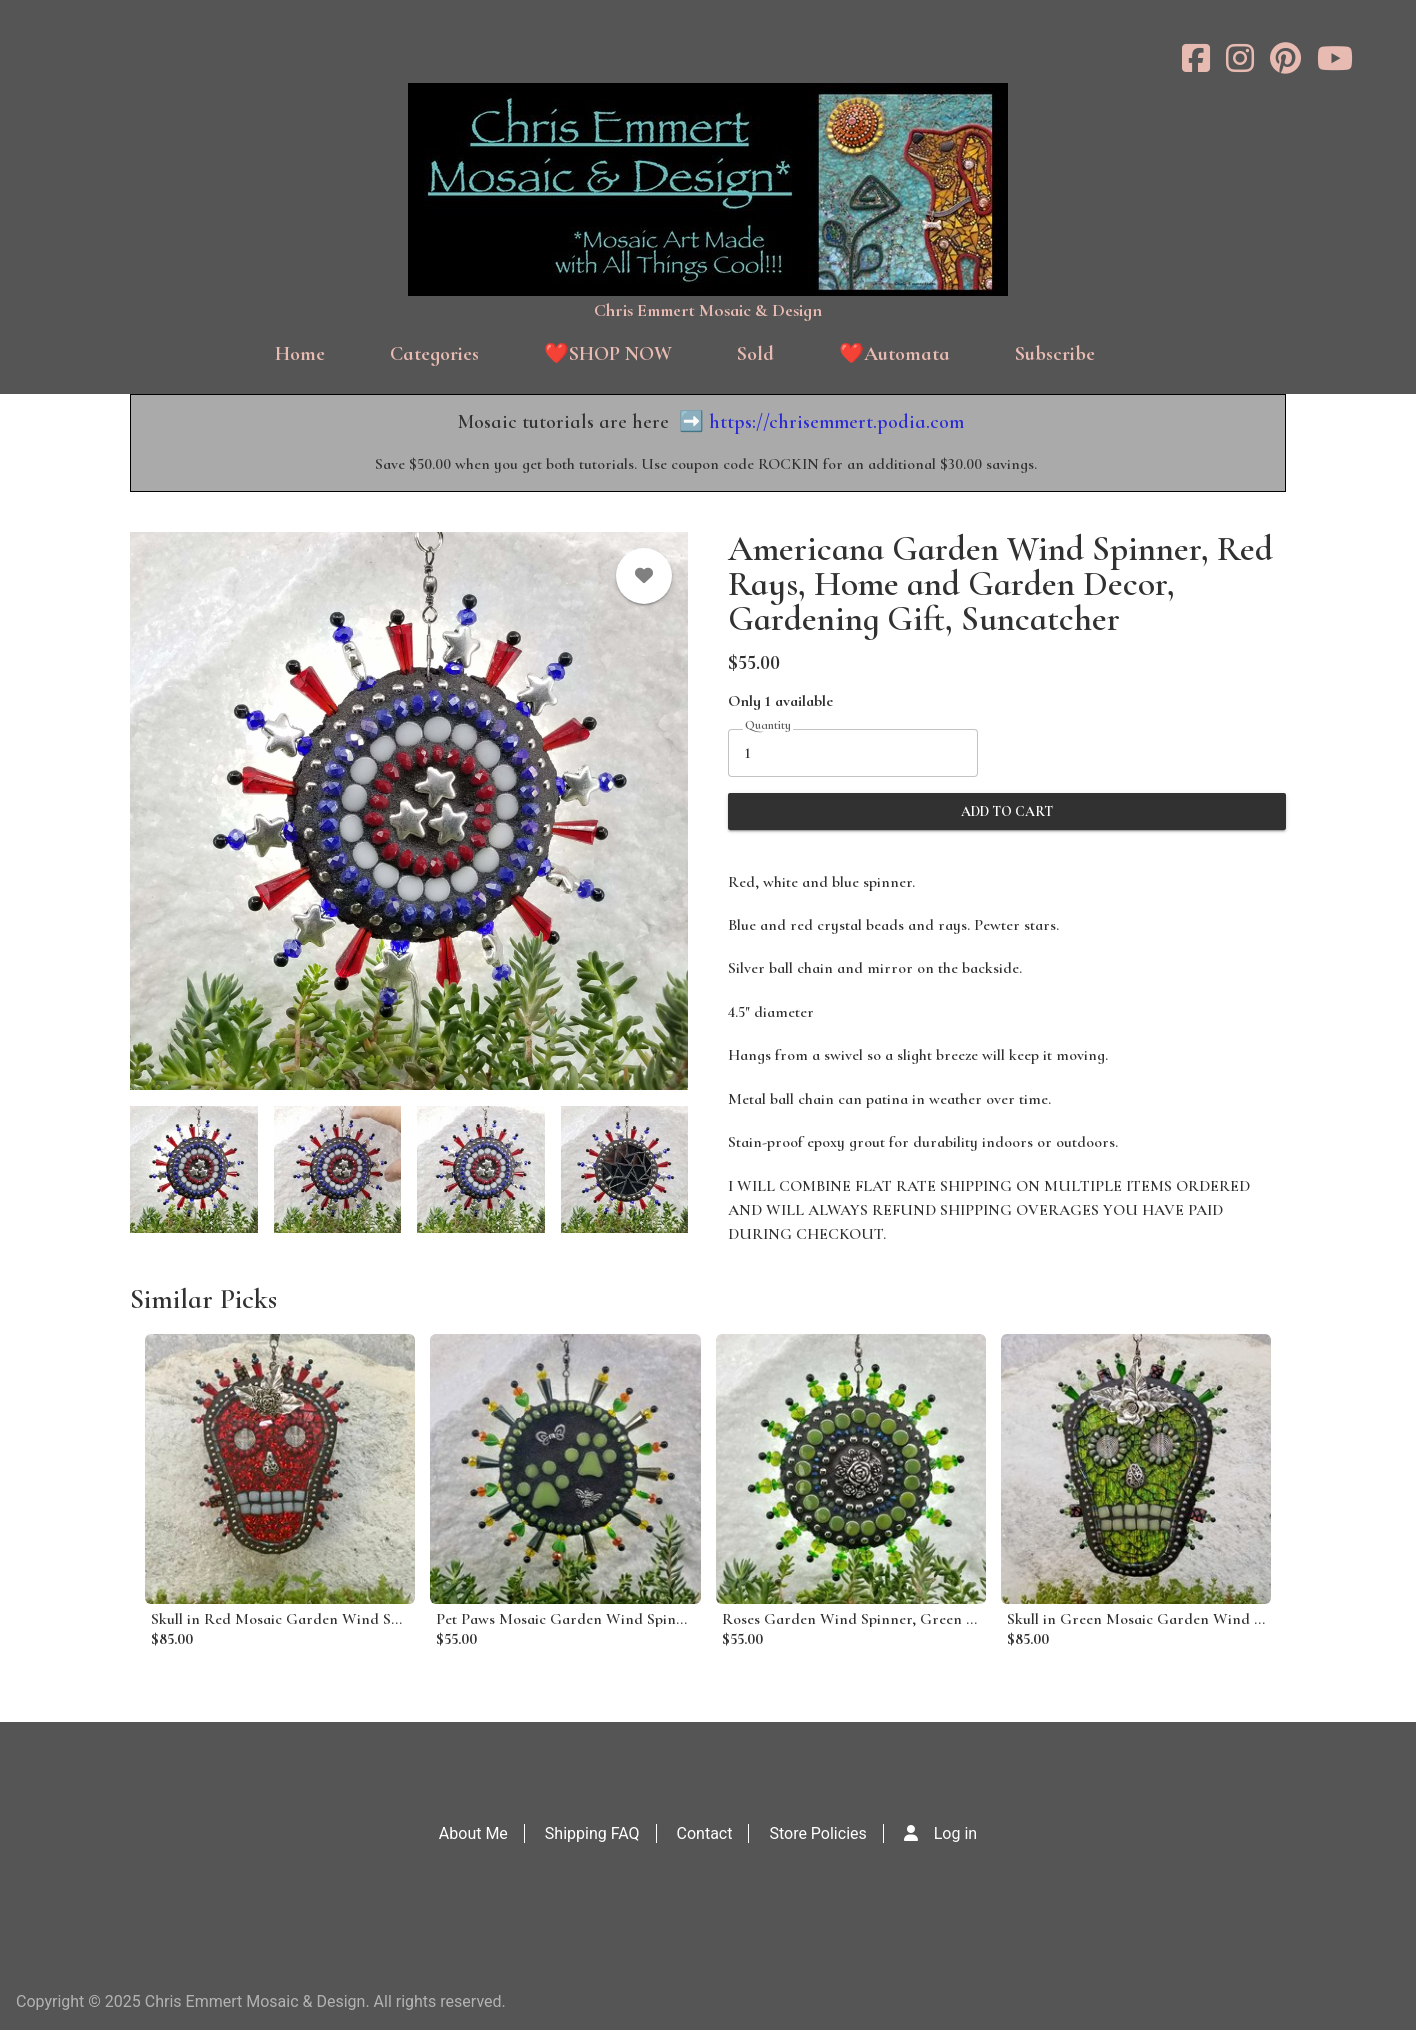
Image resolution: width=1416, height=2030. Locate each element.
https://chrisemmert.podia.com (836, 422)
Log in (955, 1833)
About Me (473, 1833)
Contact (705, 1833)
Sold (755, 354)
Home (300, 354)
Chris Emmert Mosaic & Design (708, 310)
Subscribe (1055, 354)
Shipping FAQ (592, 1833)
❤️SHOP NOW (608, 354)
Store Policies (817, 1833)
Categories (434, 354)
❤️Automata (894, 354)
